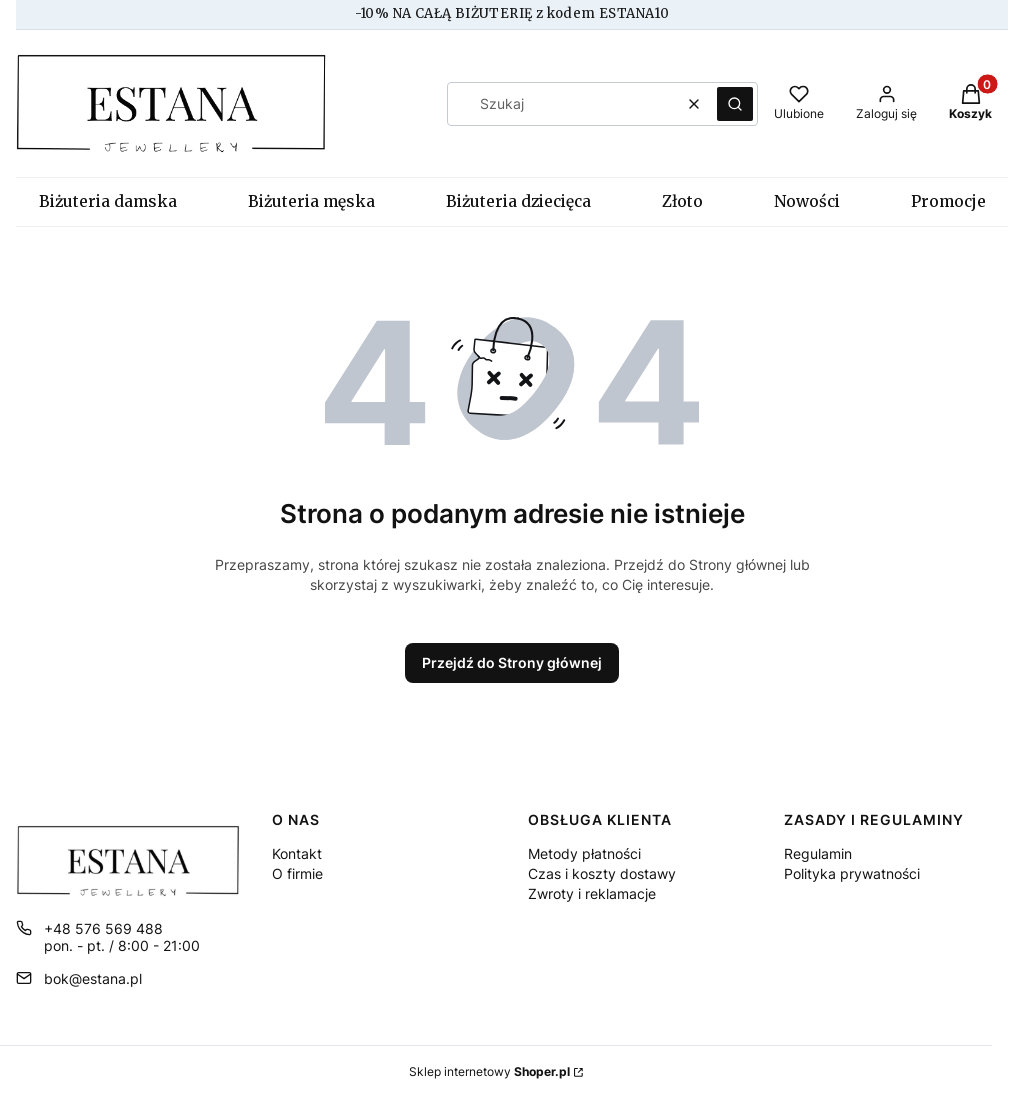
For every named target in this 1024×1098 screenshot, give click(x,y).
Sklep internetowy (489, 1071)
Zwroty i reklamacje (592, 893)
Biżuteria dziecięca (518, 201)
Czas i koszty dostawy (602, 873)
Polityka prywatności (852, 873)
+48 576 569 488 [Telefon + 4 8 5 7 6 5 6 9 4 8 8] (103, 928)
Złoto (682, 201)
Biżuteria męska (311, 201)
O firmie (297, 873)
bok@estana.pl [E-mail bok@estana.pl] (93, 978)
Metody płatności (584, 853)
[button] (735, 104)
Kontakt (297, 853)
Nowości (807, 201)
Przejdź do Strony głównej (512, 662)
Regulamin (818, 853)
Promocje (948, 201)
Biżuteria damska (108, 201)
